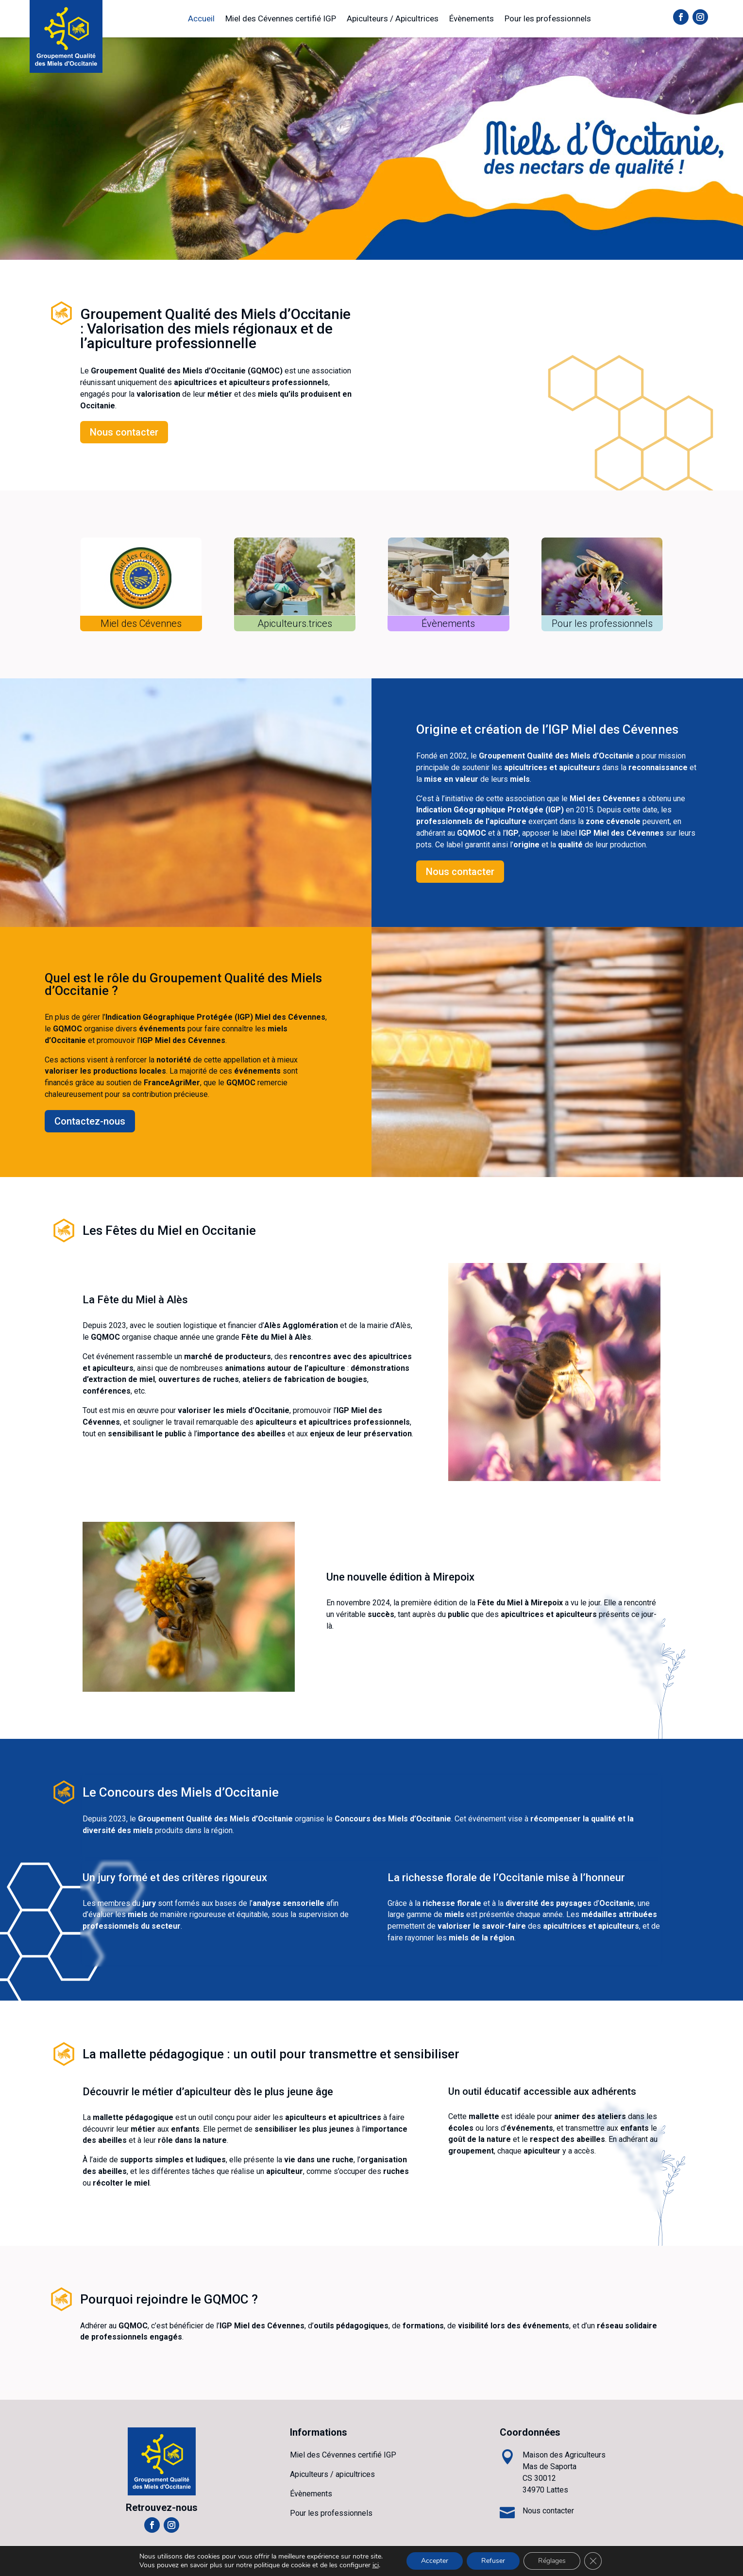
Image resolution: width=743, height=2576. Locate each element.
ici (375, 2565)
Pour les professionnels (548, 18)
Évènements (471, 18)
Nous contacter (124, 432)
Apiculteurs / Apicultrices (393, 18)
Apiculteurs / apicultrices (332, 2474)
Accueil (201, 18)
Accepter (434, 2560)
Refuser (493, 2560)
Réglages (552, 2560)
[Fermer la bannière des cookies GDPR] (593, 2561)
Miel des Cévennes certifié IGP (280, 18)
